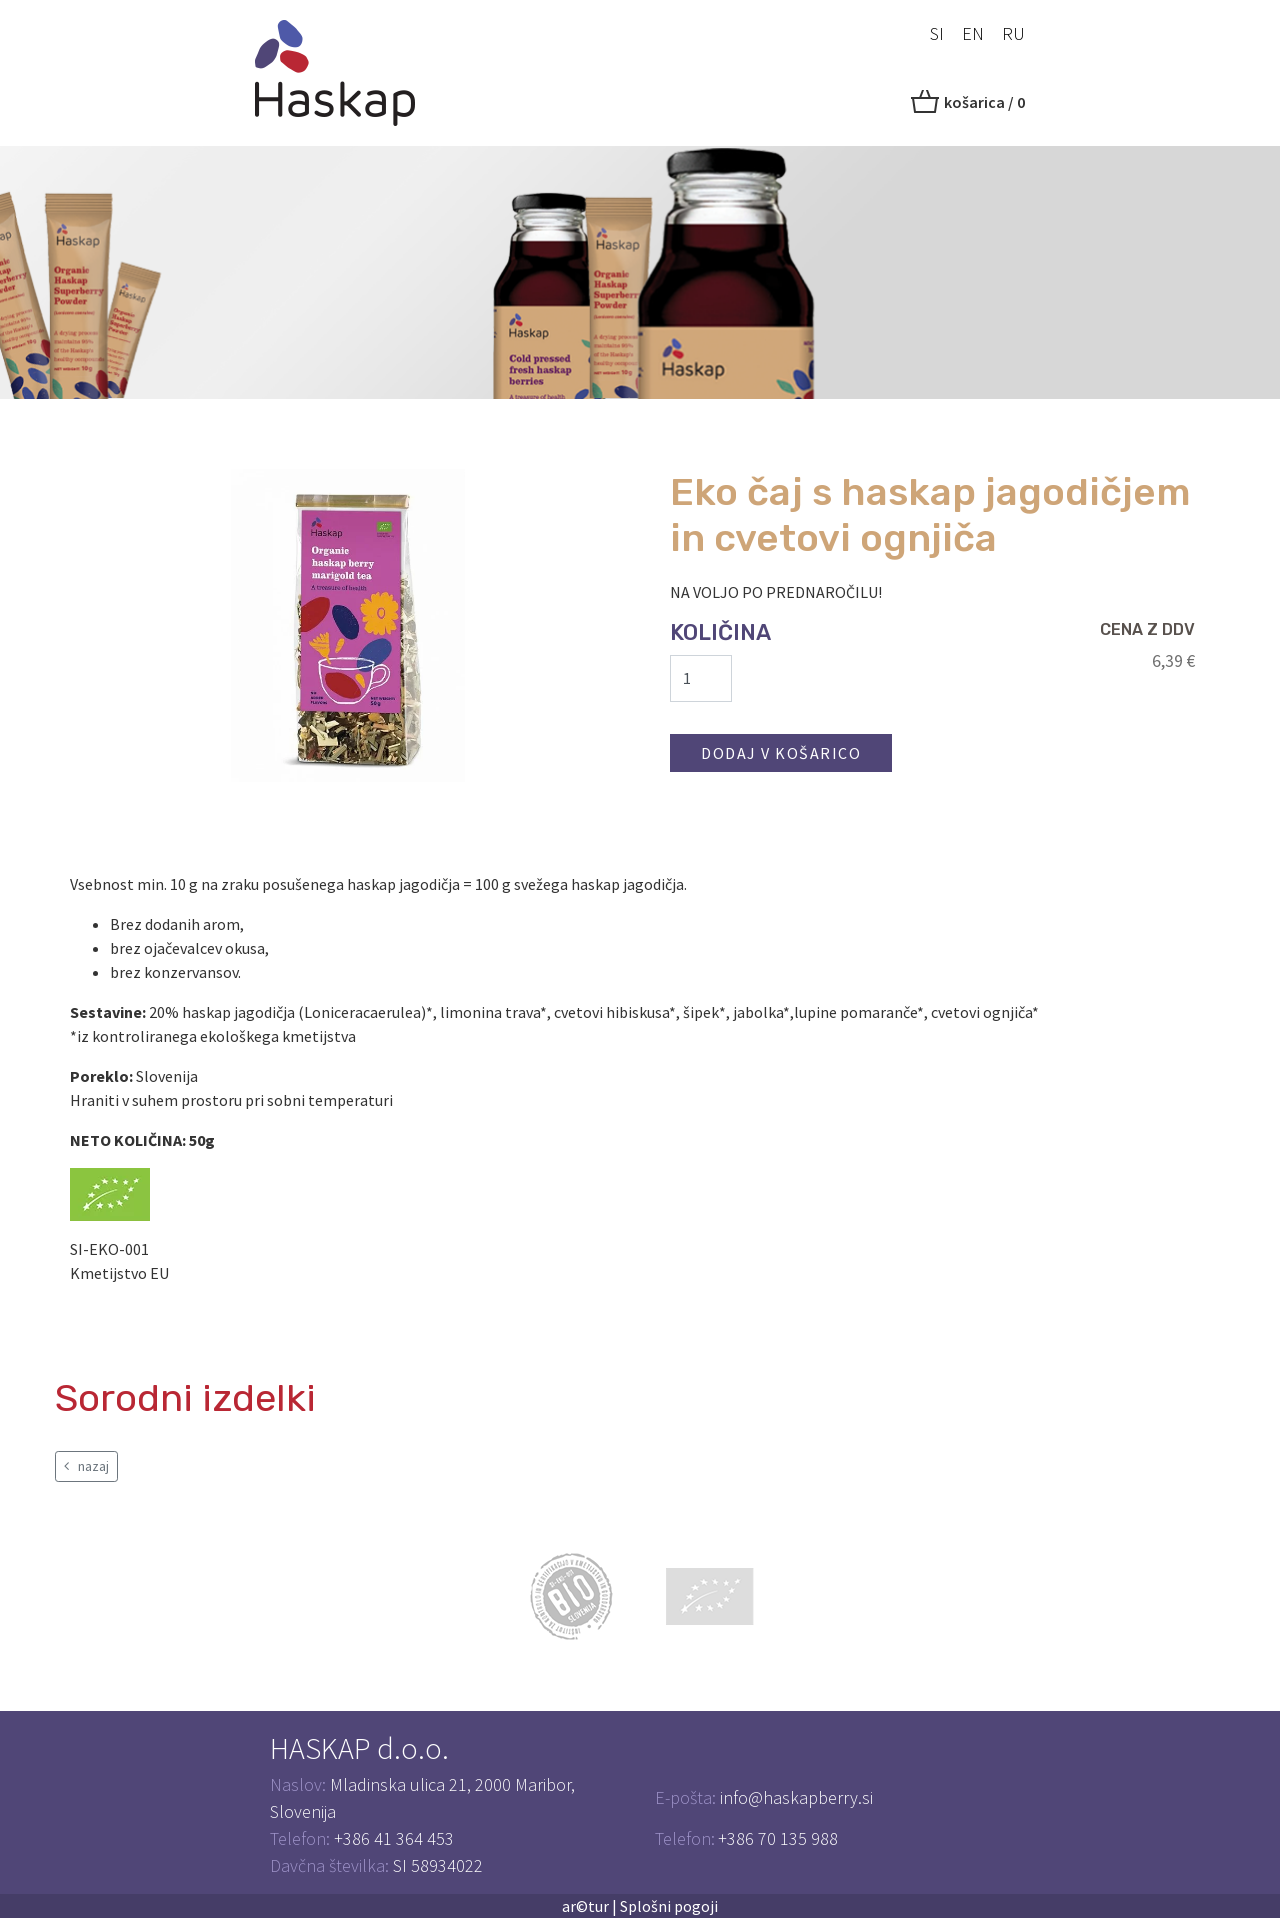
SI (937, 33)
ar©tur (585, 1906)
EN (973, 33)
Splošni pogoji (669, 1906)
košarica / (984, 102)
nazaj (86, 1466)
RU (1013, 33)
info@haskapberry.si (796, 1797)
